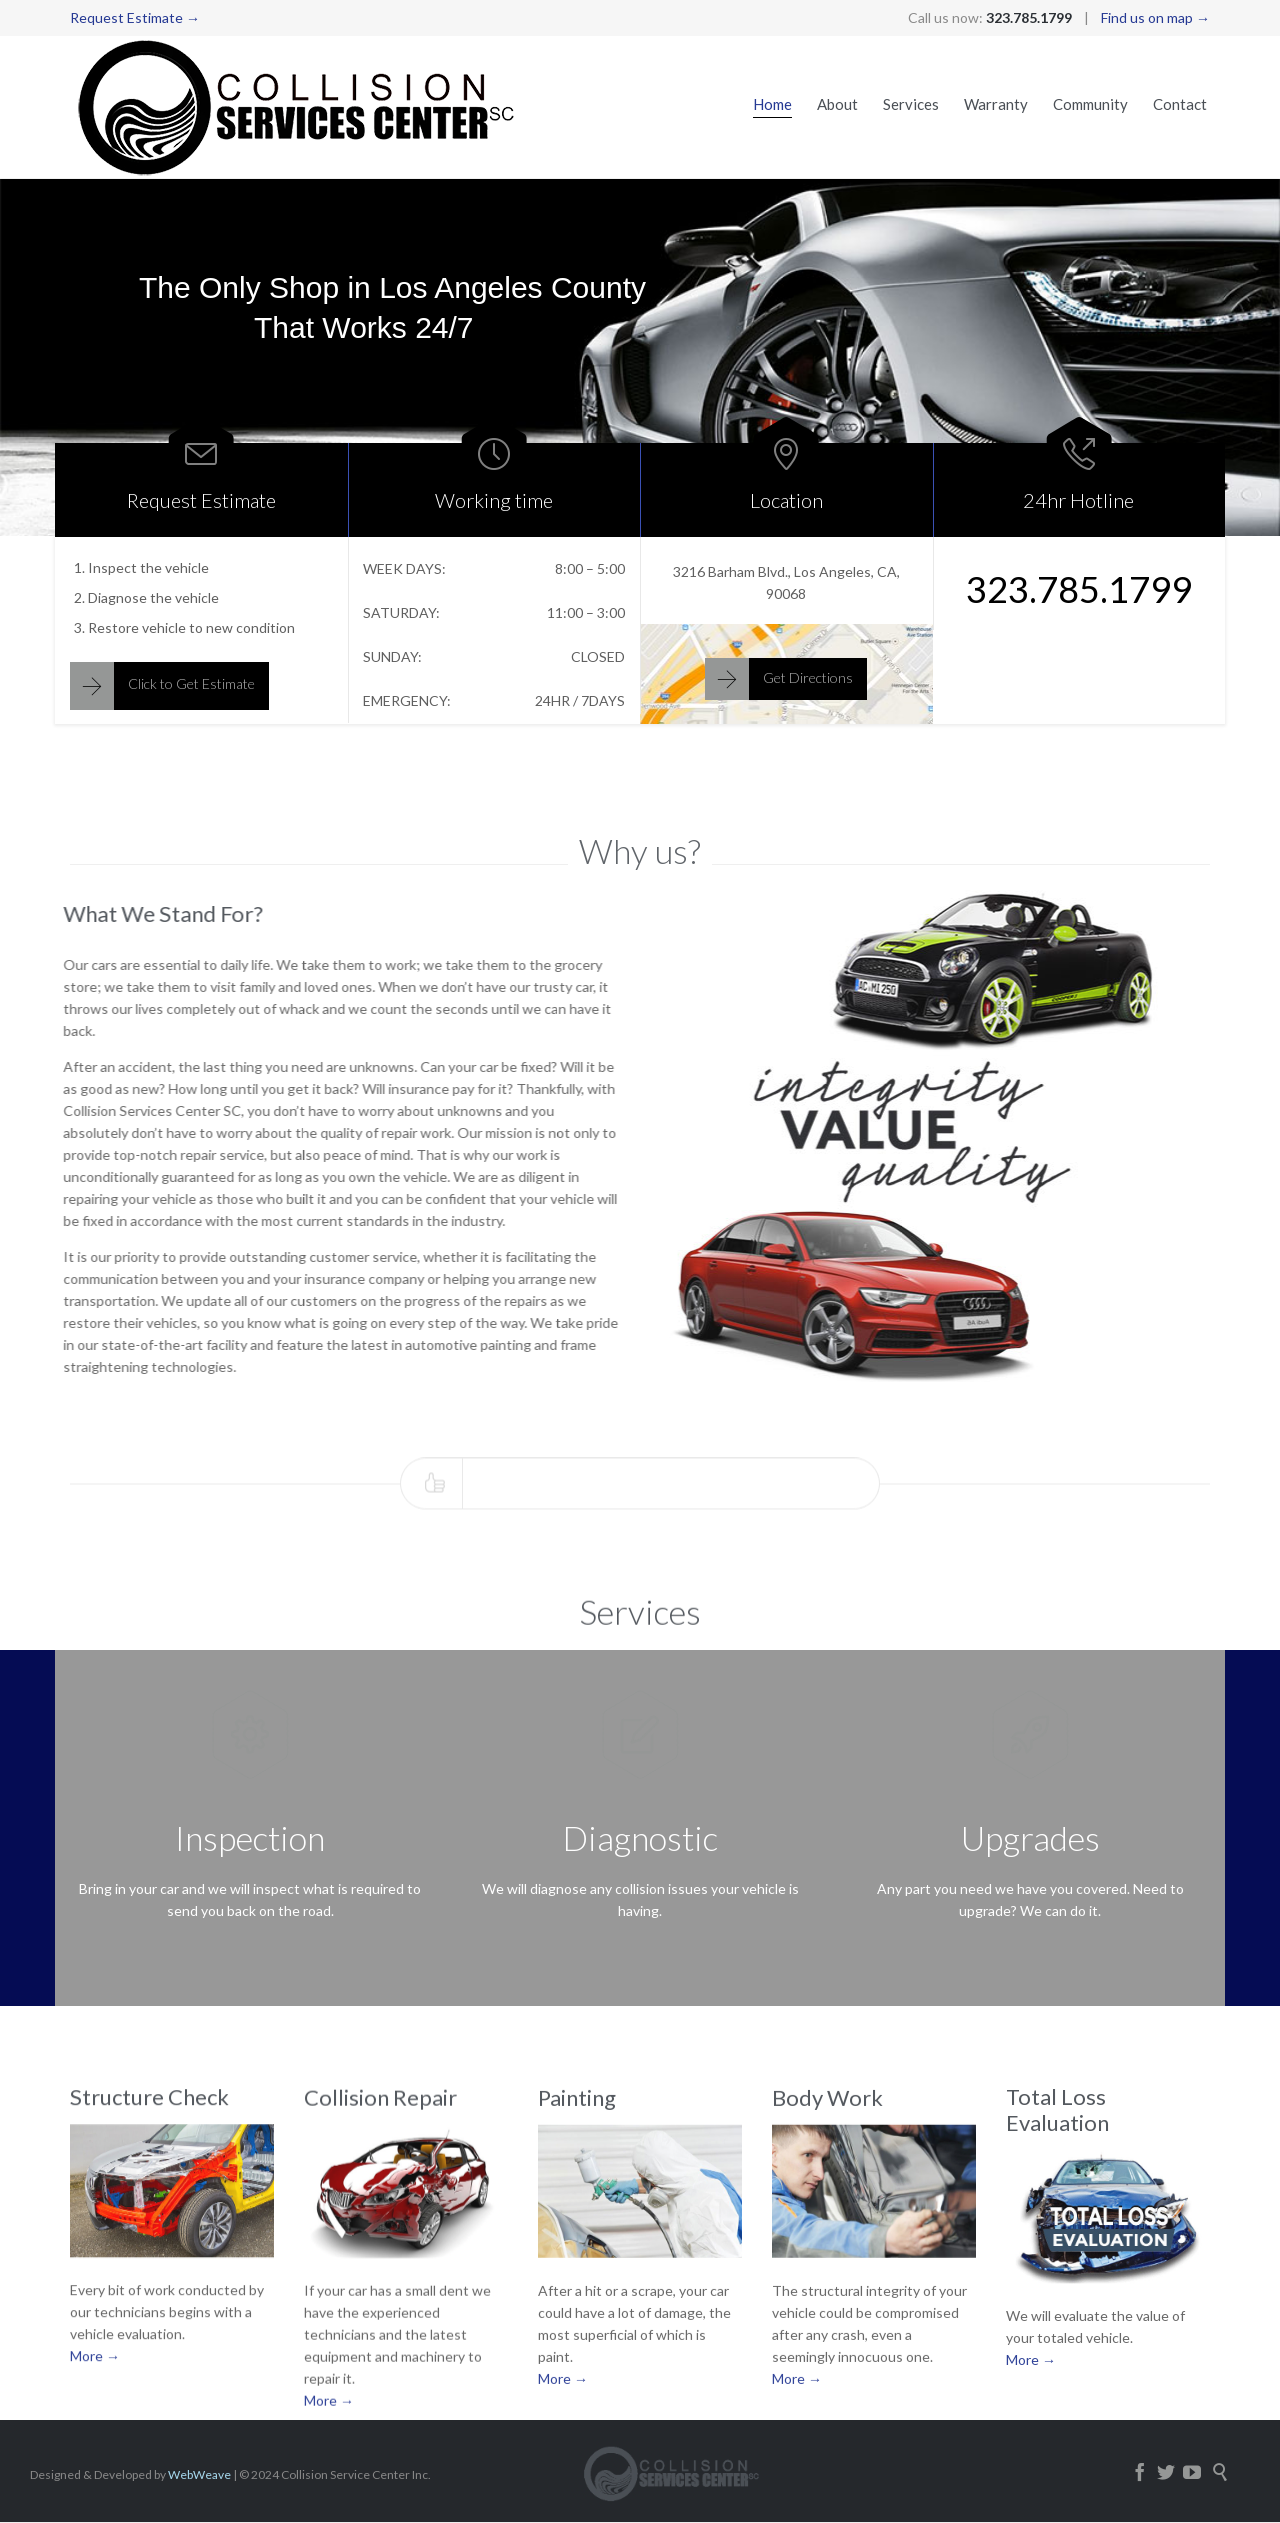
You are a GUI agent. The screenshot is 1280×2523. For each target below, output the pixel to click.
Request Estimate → (135, 17)
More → (95, 2387)
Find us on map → (1155, 17)
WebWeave (199, 2474)
